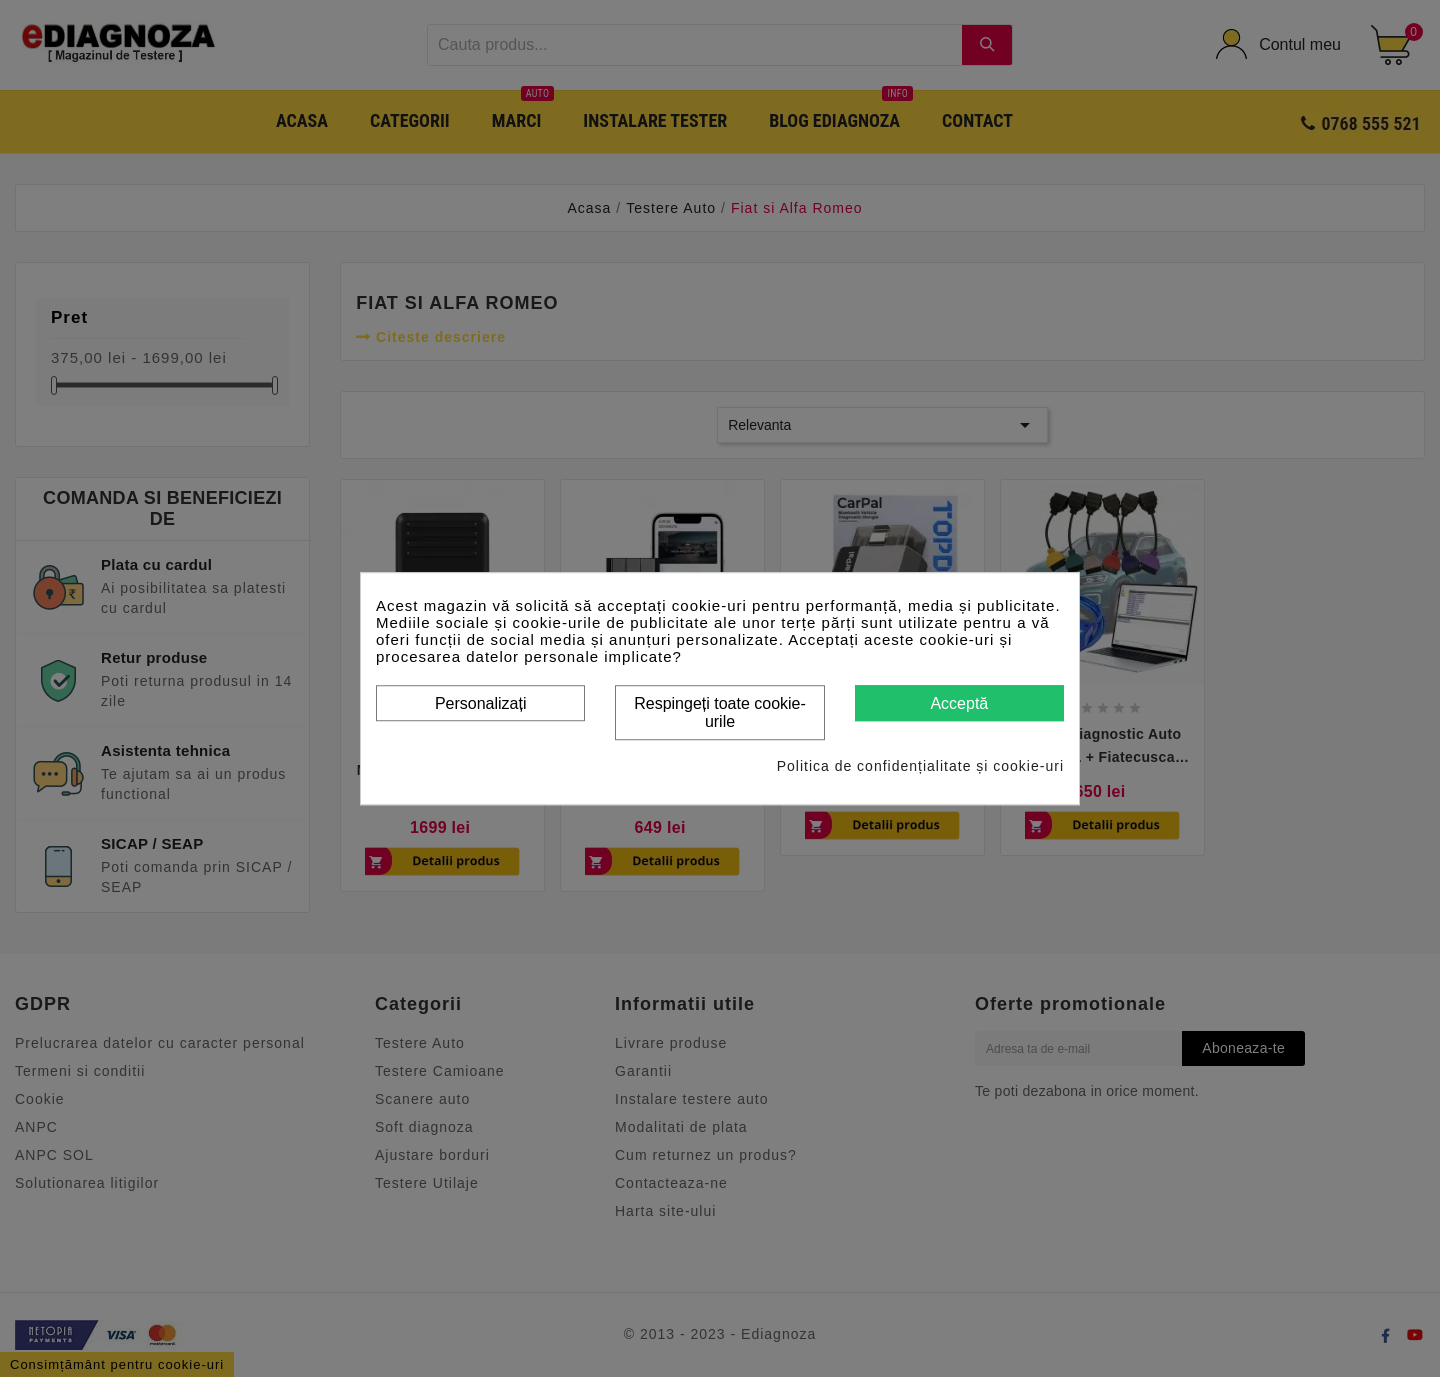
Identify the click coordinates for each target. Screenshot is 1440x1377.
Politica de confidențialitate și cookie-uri (920, 766)
